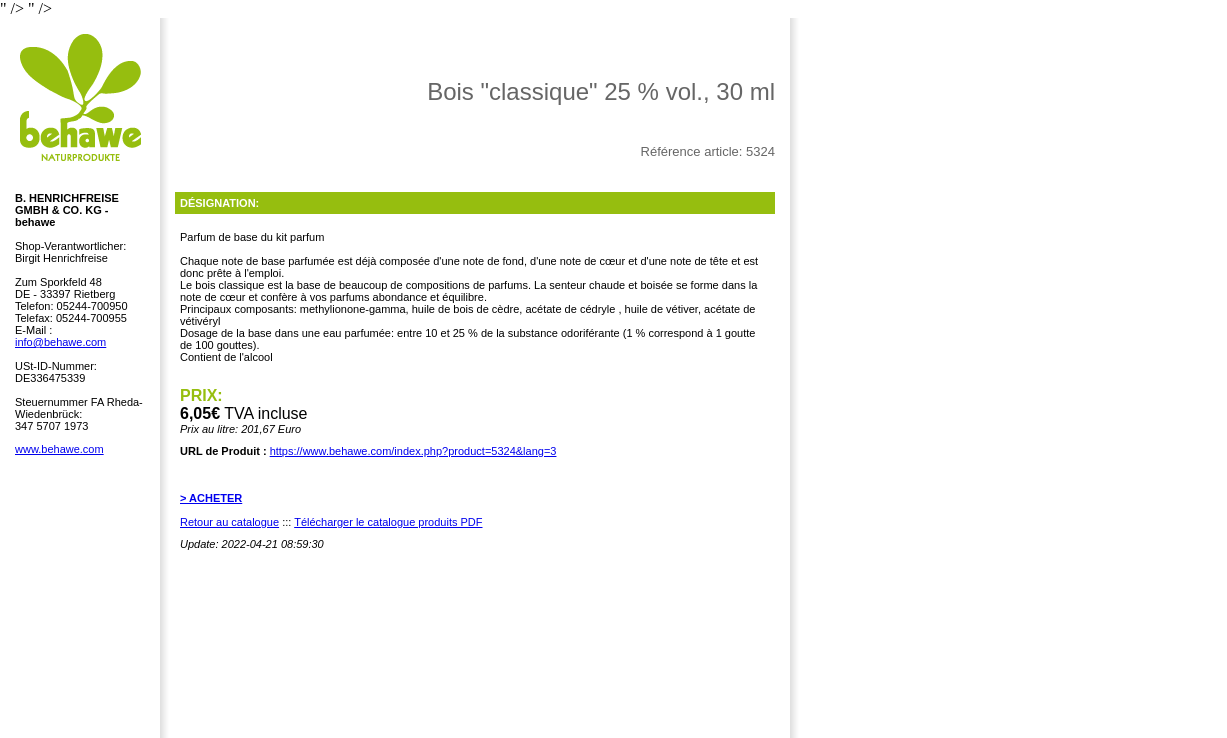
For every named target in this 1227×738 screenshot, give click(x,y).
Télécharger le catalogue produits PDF (388, 522)
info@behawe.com (60, 342)
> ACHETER (211, 498)
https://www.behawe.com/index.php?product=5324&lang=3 (413, 451)
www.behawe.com (59, 449)
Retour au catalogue (229, 522)
